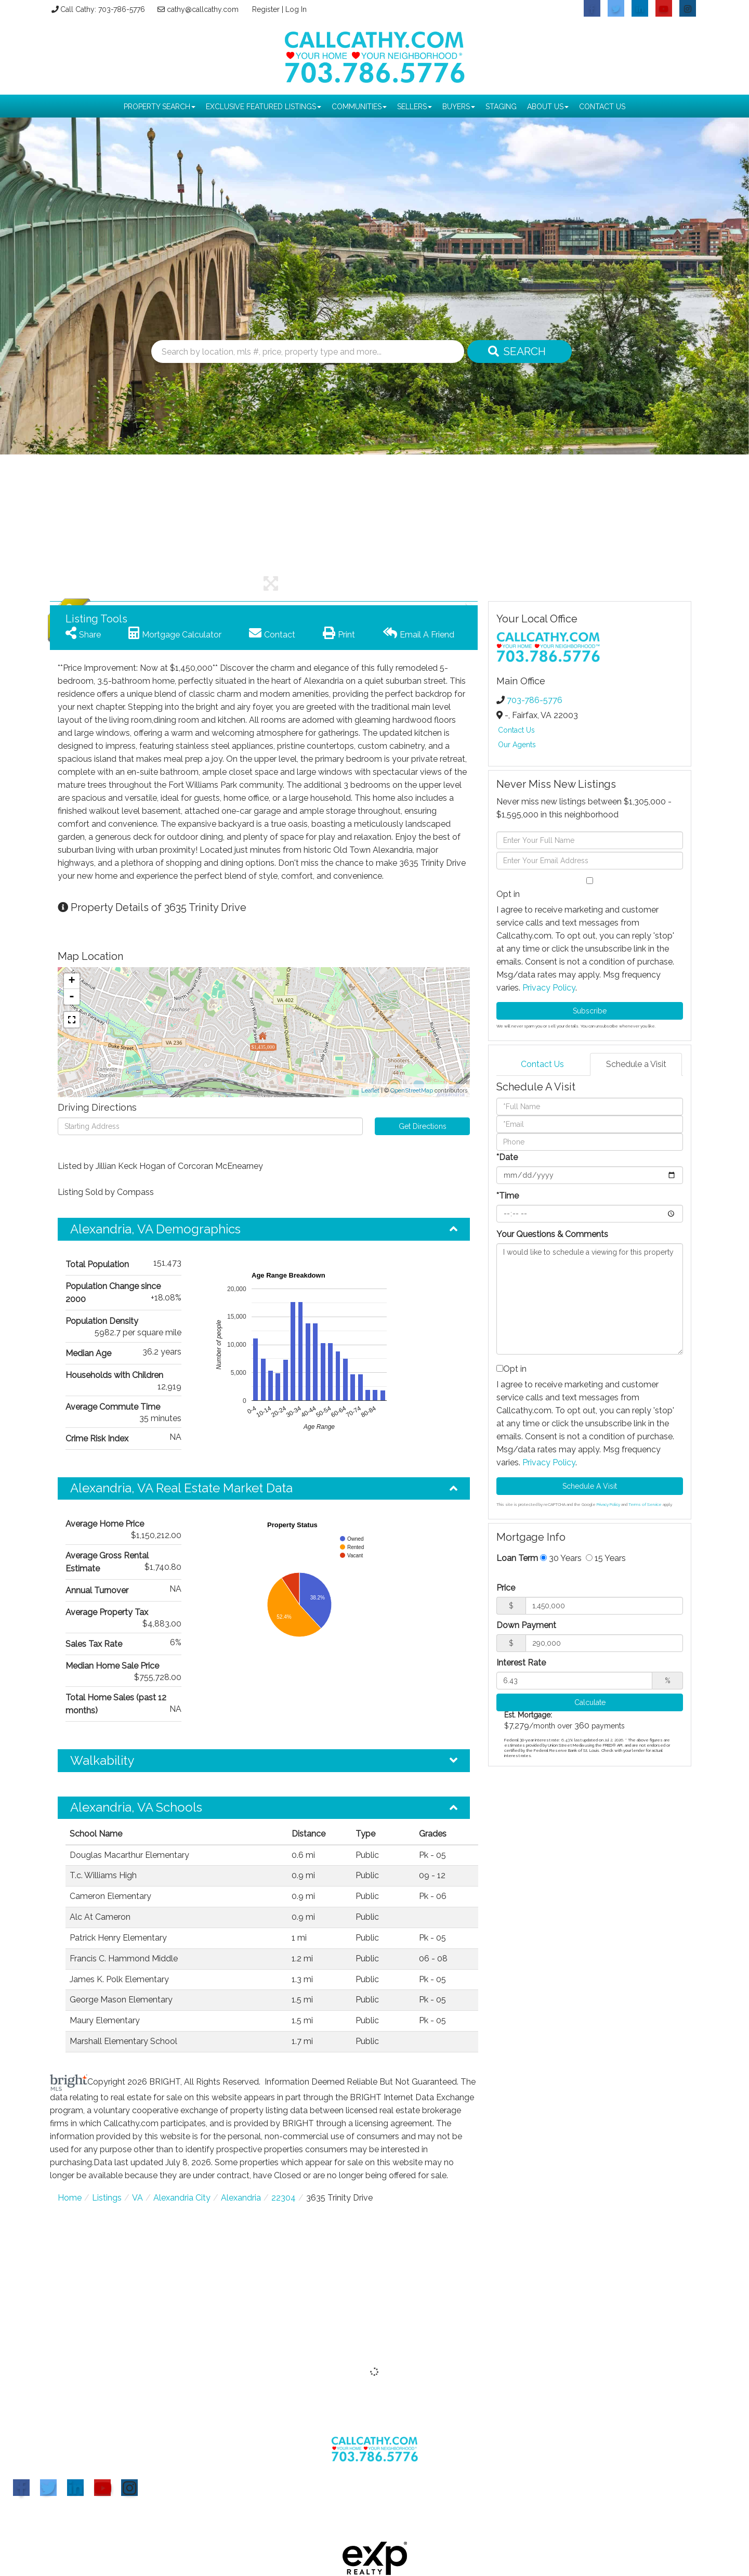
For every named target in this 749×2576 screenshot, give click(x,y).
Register (266, 9)
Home (70, 2198)
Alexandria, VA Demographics (155, 1229)
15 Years (606, 1558)
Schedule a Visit (636, 1064)
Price (505, 1588)
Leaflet (370, 1090)
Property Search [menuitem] (159, 106)
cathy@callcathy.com (201, 9)
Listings (107, 2198)
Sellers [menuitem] (414, 106)
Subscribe (590, 1011)
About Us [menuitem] (548, 106)
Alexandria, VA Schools (136, 1807)
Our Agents (517, 744)
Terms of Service (645, 1504)
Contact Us (516, 730)
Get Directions (422, 1126)
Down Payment (526, 1625)
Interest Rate (521, 1663)
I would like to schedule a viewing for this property (590, 1299)
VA (137, 2198)
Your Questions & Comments (552, 1234)
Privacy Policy (548, 988)
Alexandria (241, 2198)
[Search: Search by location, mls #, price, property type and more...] (308, 351)
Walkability (102, 1760)
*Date (507, 1157)
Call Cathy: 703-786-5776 (101, 9)
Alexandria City (182, 2198)
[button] (515, 351)
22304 (283, 2198)
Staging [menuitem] (501, 106)
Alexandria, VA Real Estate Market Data (181, 1487)
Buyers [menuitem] (458, 106)
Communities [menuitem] (359, 106)
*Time (507, 1196)
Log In (296, 9)
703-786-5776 (534, 700)
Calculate (590, 1702)
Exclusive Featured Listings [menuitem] (263, 106)
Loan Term (517, 1558)
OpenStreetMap (411, 1090)
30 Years (561, 1558)
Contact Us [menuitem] (602, 106)
